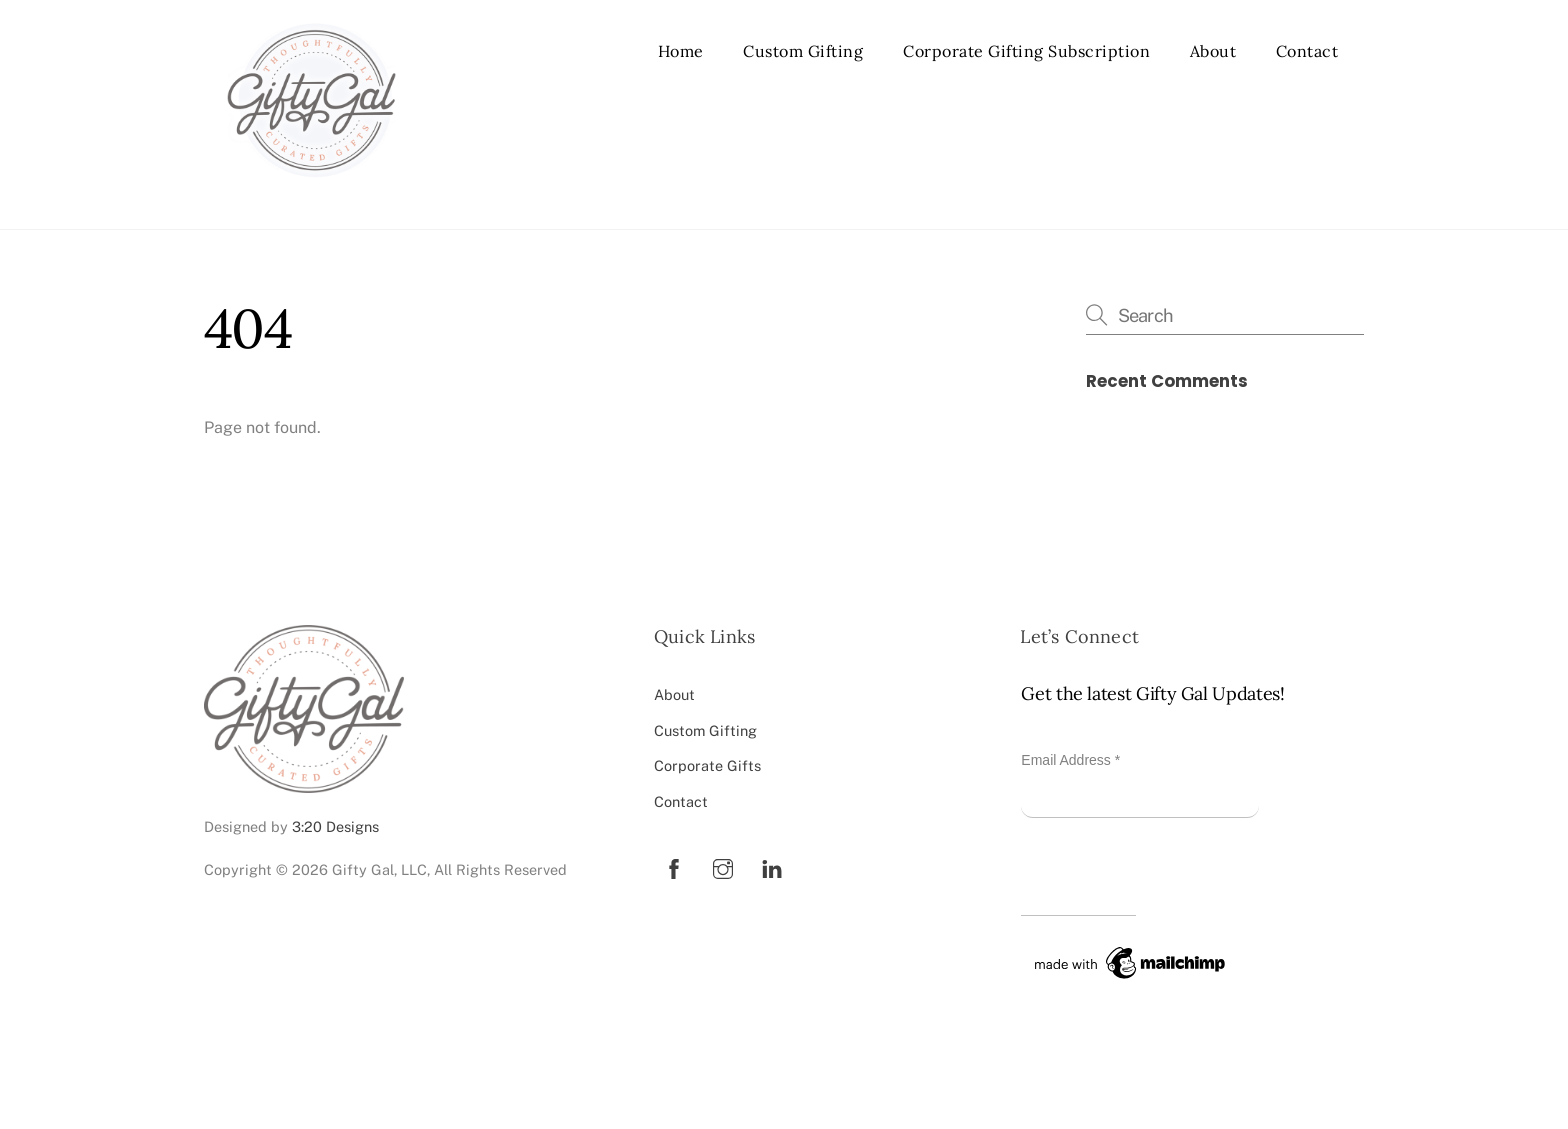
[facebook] (674, 866)
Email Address (1070, 760)
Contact (1307, 51)
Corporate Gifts (707, 765)
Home (681, 51)
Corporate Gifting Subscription (1026, 51)
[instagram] (723, 866)
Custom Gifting (803, 51)
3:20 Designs (335, 826)
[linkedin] (772, 866)
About (1213, 51)
